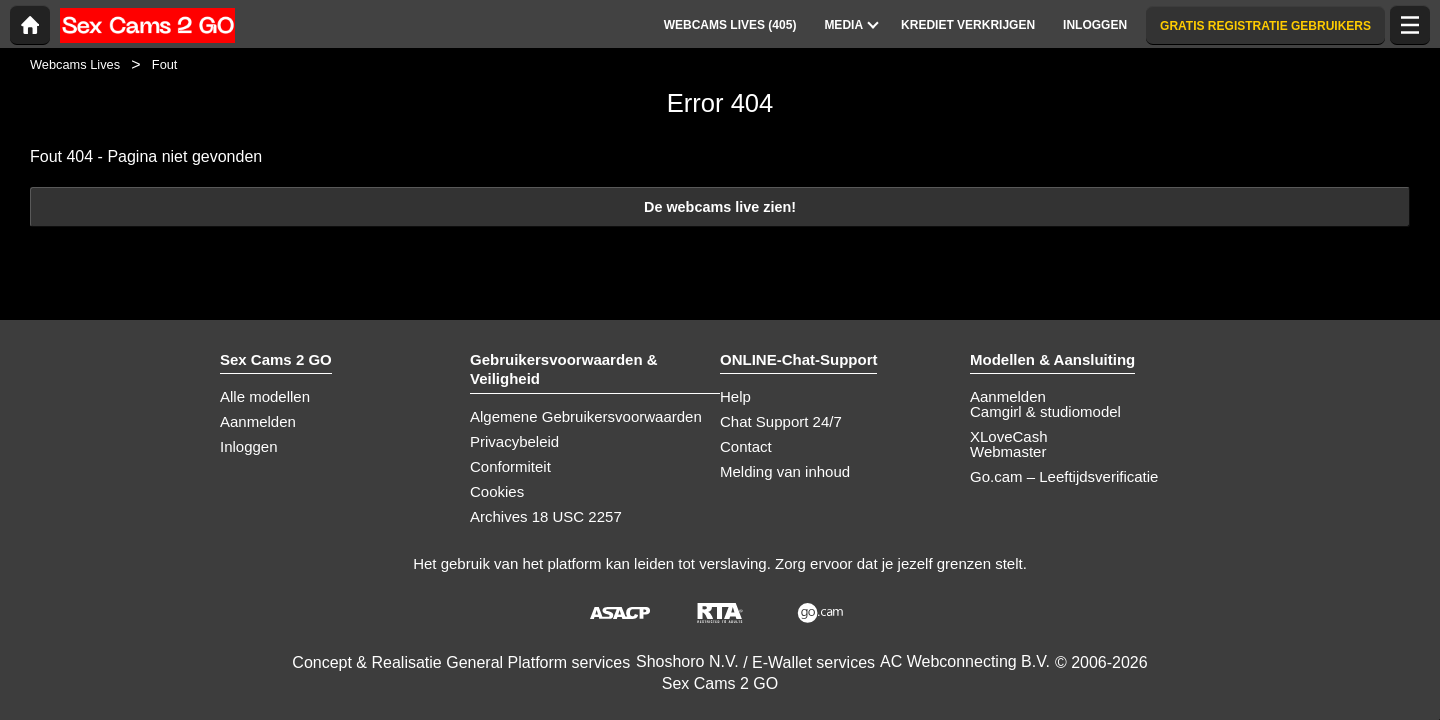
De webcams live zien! (720, 207)
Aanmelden (258, 421)
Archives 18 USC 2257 (546, 516)
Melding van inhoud (785, 471)
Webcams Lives (75, 64)
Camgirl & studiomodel (1045, 411)
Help (735, 396)
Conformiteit (510, 466)
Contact (746, 446)
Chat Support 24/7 (781, 421)
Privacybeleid (514, 441)
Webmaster (1008, 451)
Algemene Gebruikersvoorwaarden (586, 416)
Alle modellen (265, 396)
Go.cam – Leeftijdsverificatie (1064, 476)
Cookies (497, 491)
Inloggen (249, 446)
